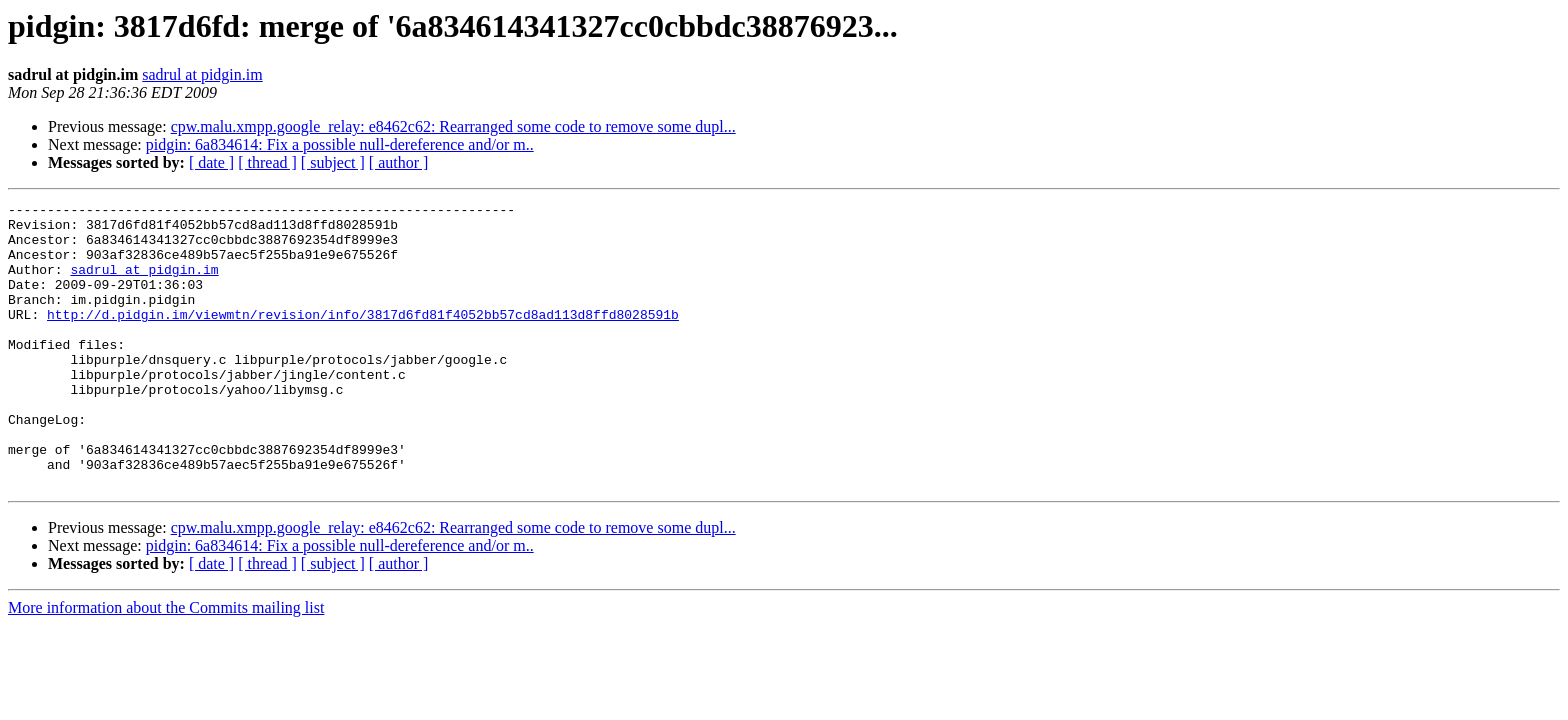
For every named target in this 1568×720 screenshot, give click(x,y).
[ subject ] (333, 162)
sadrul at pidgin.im (202, 74)
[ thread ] (267, 162)
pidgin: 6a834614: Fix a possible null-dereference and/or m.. (340, 144)
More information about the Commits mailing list (166, 664)
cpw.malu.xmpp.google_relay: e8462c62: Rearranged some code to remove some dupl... (453, 126)
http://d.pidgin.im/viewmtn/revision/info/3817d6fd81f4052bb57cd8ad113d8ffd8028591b (363, 338)
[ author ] (399, 162)
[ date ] (211, 162)
